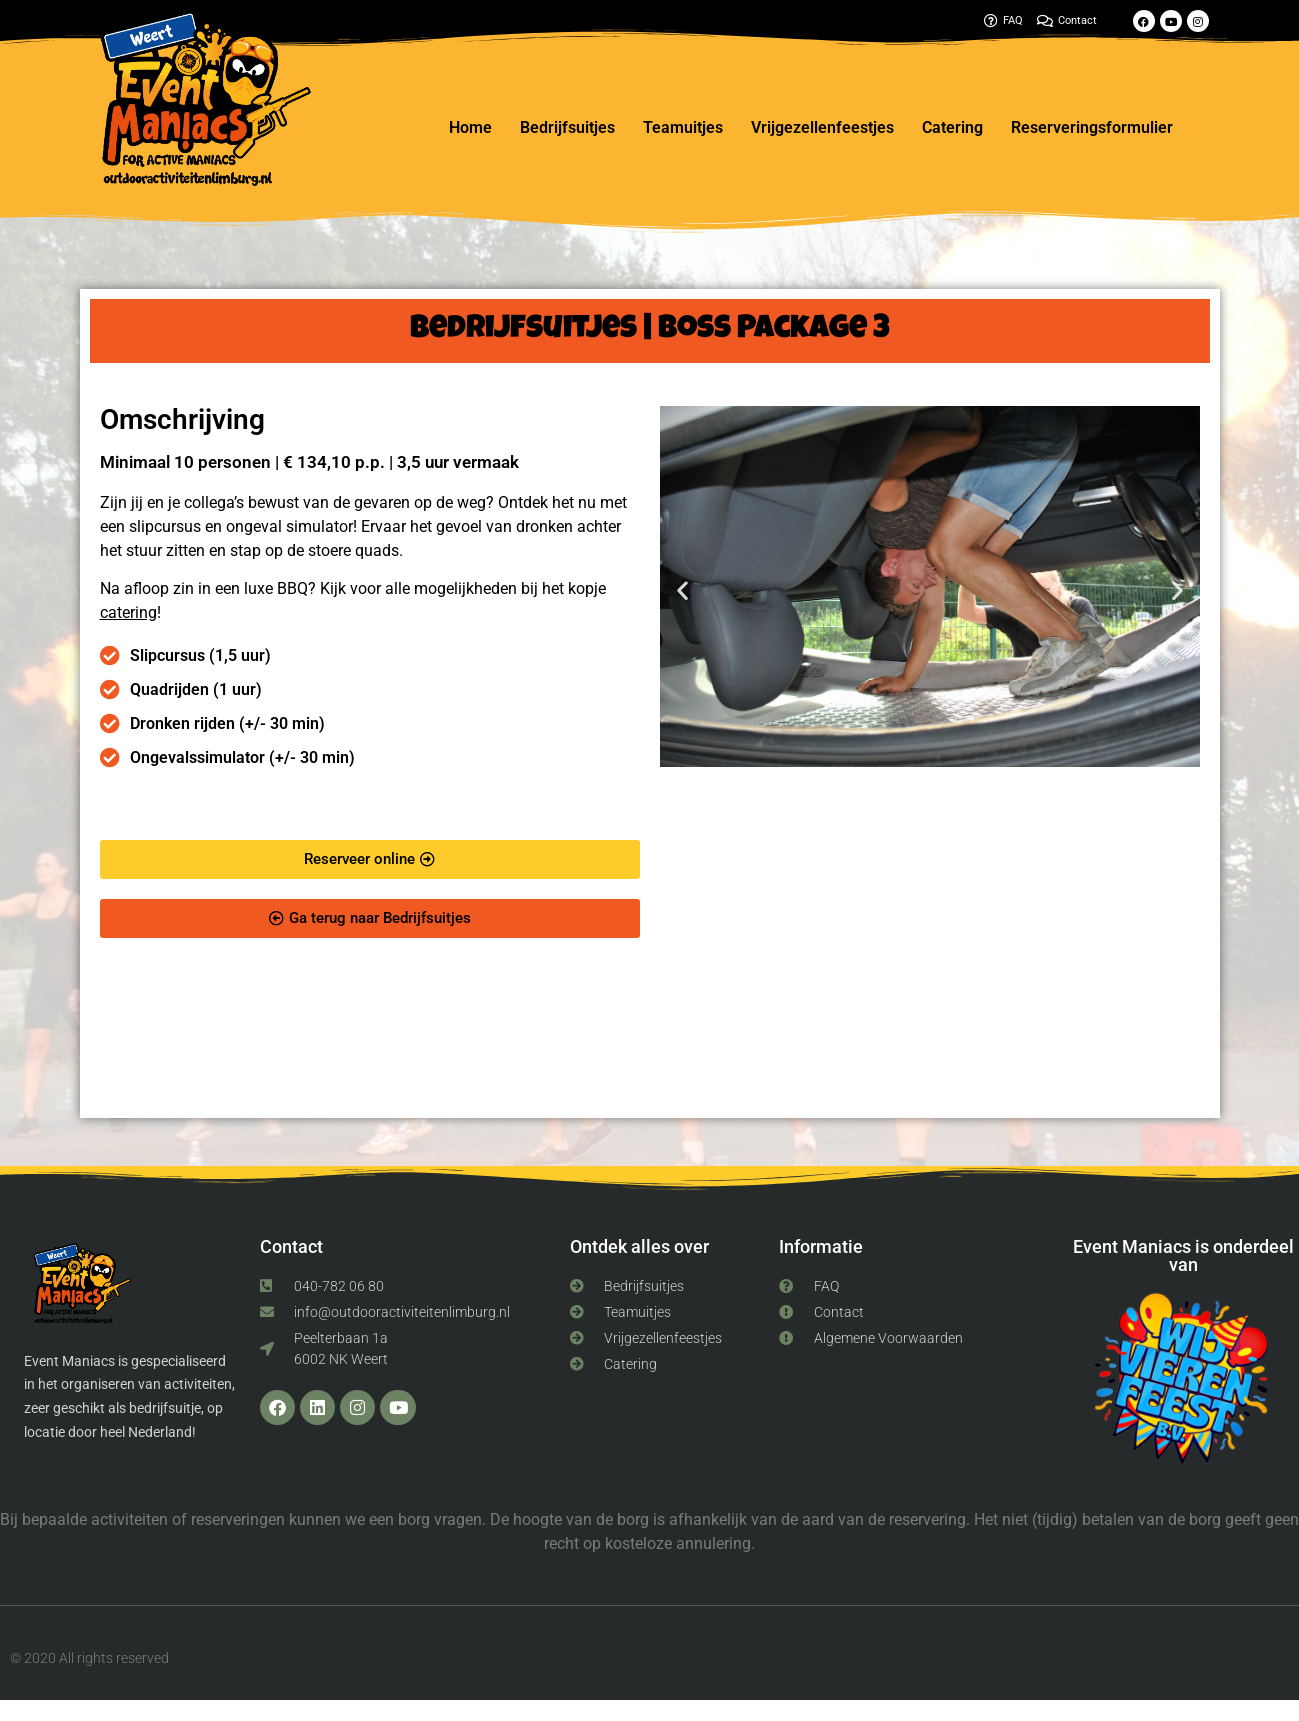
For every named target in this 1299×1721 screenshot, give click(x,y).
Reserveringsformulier (1092, 127)
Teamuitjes (683, 127)
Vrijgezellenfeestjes (822, 127)
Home (470, 127)
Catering (952, 127)
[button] (682, 589)
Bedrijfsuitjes (567, 127)
